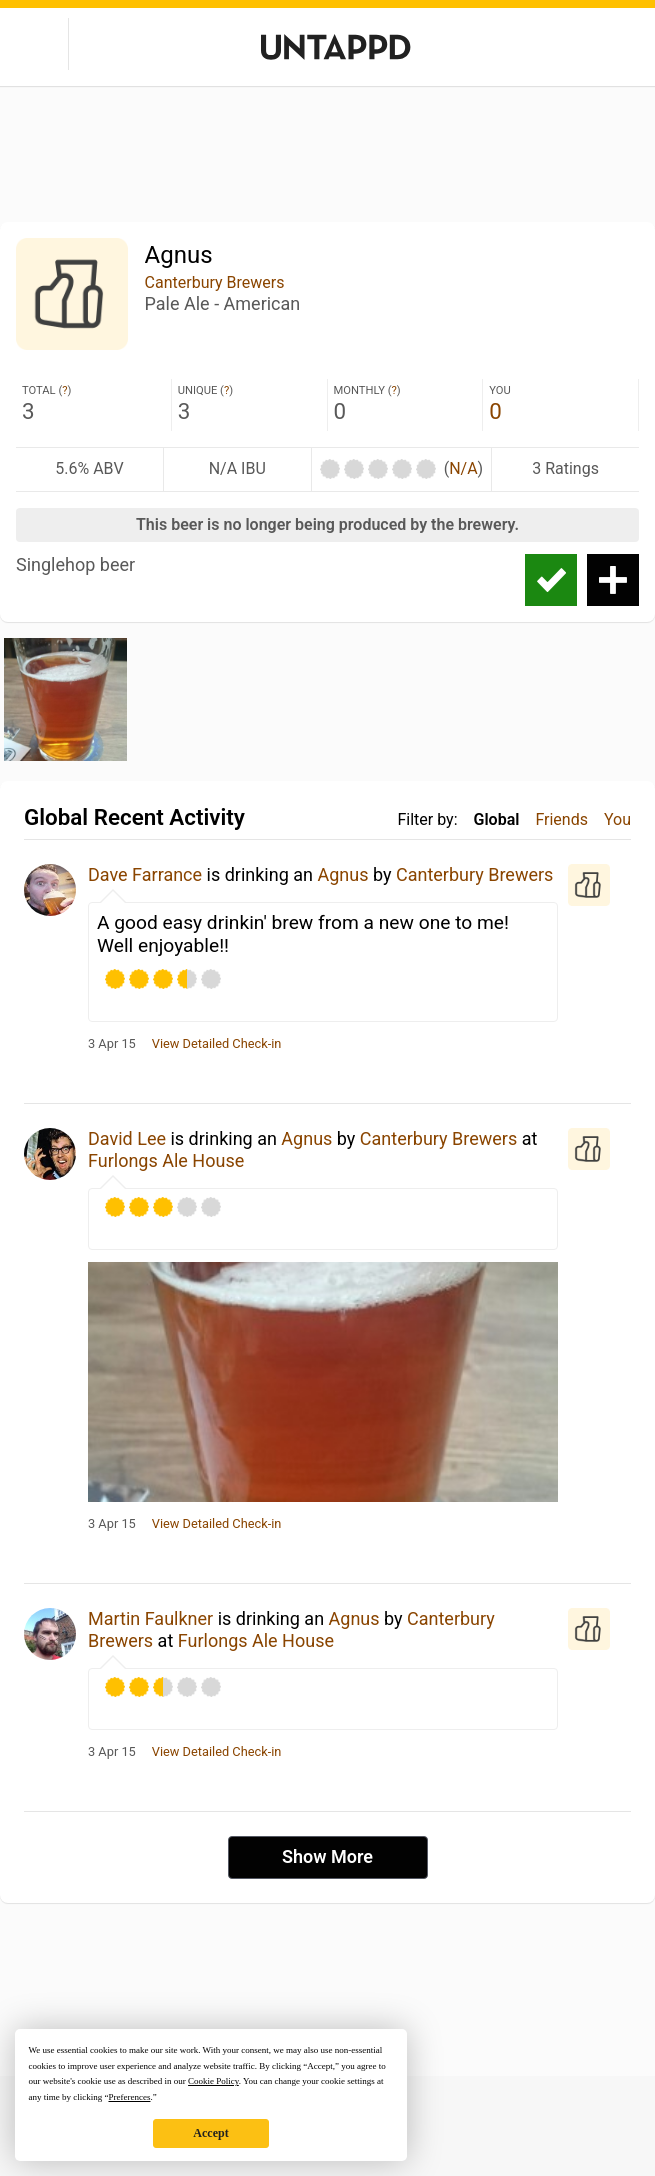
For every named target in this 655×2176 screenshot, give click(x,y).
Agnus (342, 874)
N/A (463, 468)
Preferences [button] (129, 2097)
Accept (210, 2133)
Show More (327, 1856)
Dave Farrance (145, 874)
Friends (561, 819)
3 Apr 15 (112, 1044)
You (617, 819)
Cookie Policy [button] (213, 2081)
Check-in (551, 580)
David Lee (127, 1138)
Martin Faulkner (150, 1618)
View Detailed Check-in (217, 1044)
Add (613, 580)
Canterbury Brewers (215, 282)
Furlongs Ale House (166, 1160)
